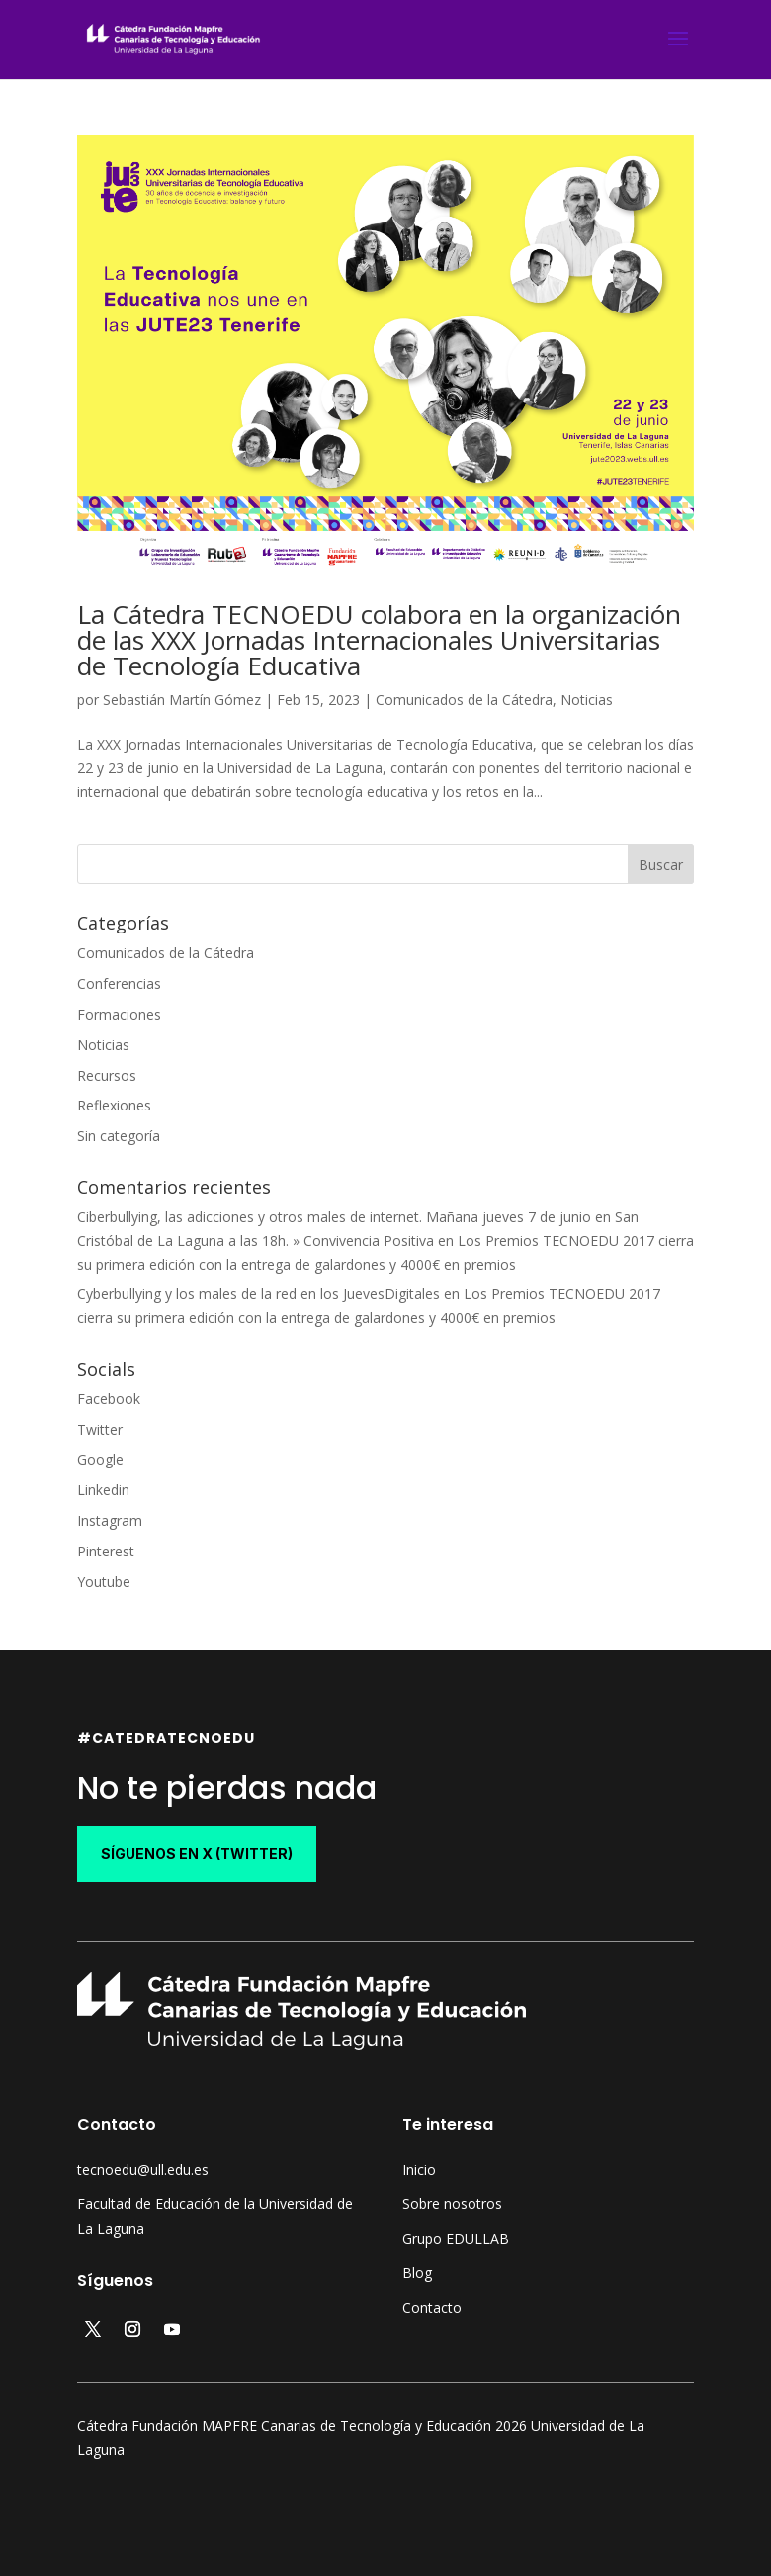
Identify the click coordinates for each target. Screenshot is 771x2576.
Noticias (586, 699)
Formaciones (119, 1014)
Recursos (106, 1075)
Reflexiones (114, 1105)
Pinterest (105, 1551)
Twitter (100, 1429)
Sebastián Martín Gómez (182, 699)
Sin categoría (118, 1135)
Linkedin (103, 1489)
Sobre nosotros (452, 2203)
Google (100, 1459)
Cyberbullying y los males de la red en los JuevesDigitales (258, 1294)
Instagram (109, 1520)
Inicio (419, 2169)
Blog (417, 2273)
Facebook (108, 1398)
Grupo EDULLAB (455, 2238)
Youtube (103, 1581)
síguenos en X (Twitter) (197, 1853)
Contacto (432, 2307)
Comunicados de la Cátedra (464, 699)
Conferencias (119, 983)
